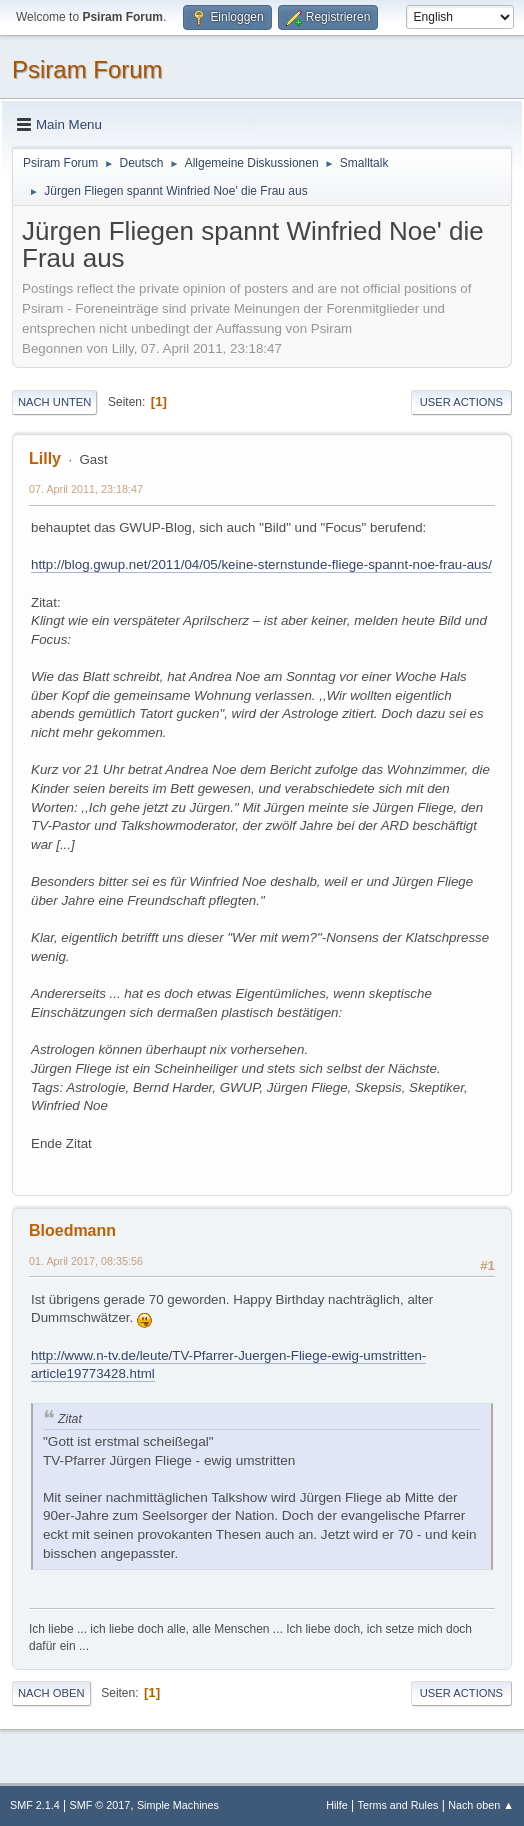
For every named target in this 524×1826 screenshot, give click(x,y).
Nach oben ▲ (481, 1805)
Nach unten (54, 402)
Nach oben (51, 1693)
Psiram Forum (87, 69)
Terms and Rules (398, 1805)
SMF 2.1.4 (35, 1805)
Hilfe (337, 1805)
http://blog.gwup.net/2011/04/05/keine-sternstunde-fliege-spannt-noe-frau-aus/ (261, 564)
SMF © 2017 (100, 1805)
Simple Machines (178, 1805)
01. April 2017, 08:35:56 (86, 1261)
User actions (461, 402)
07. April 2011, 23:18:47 (86, 489)
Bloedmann (72, 1230)
